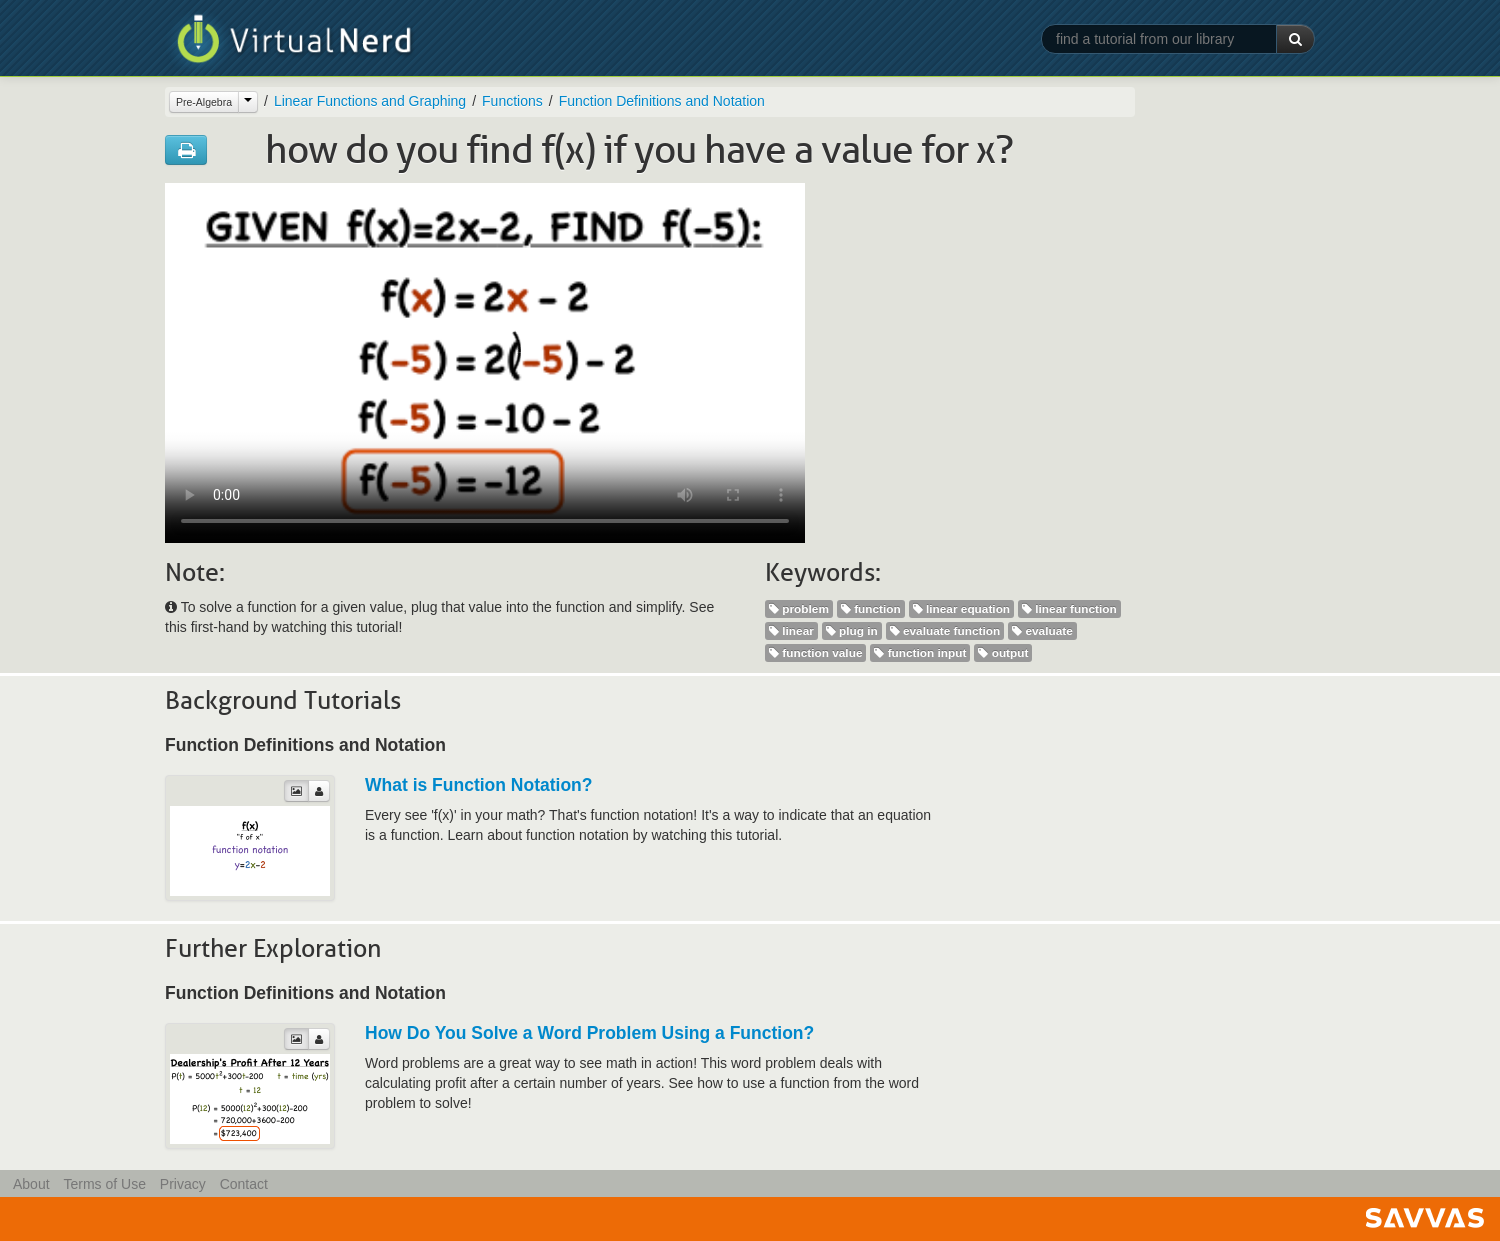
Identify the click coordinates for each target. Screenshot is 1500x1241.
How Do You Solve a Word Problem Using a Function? (589, 1033)
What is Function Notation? (478, 785)
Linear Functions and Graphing (370, 101)
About (31, 1184)
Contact (244, 1184)
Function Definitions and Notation (662, 101)
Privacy (183, 1184)
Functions (512, 101)
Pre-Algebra (204, 102)
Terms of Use (104, 1184)
